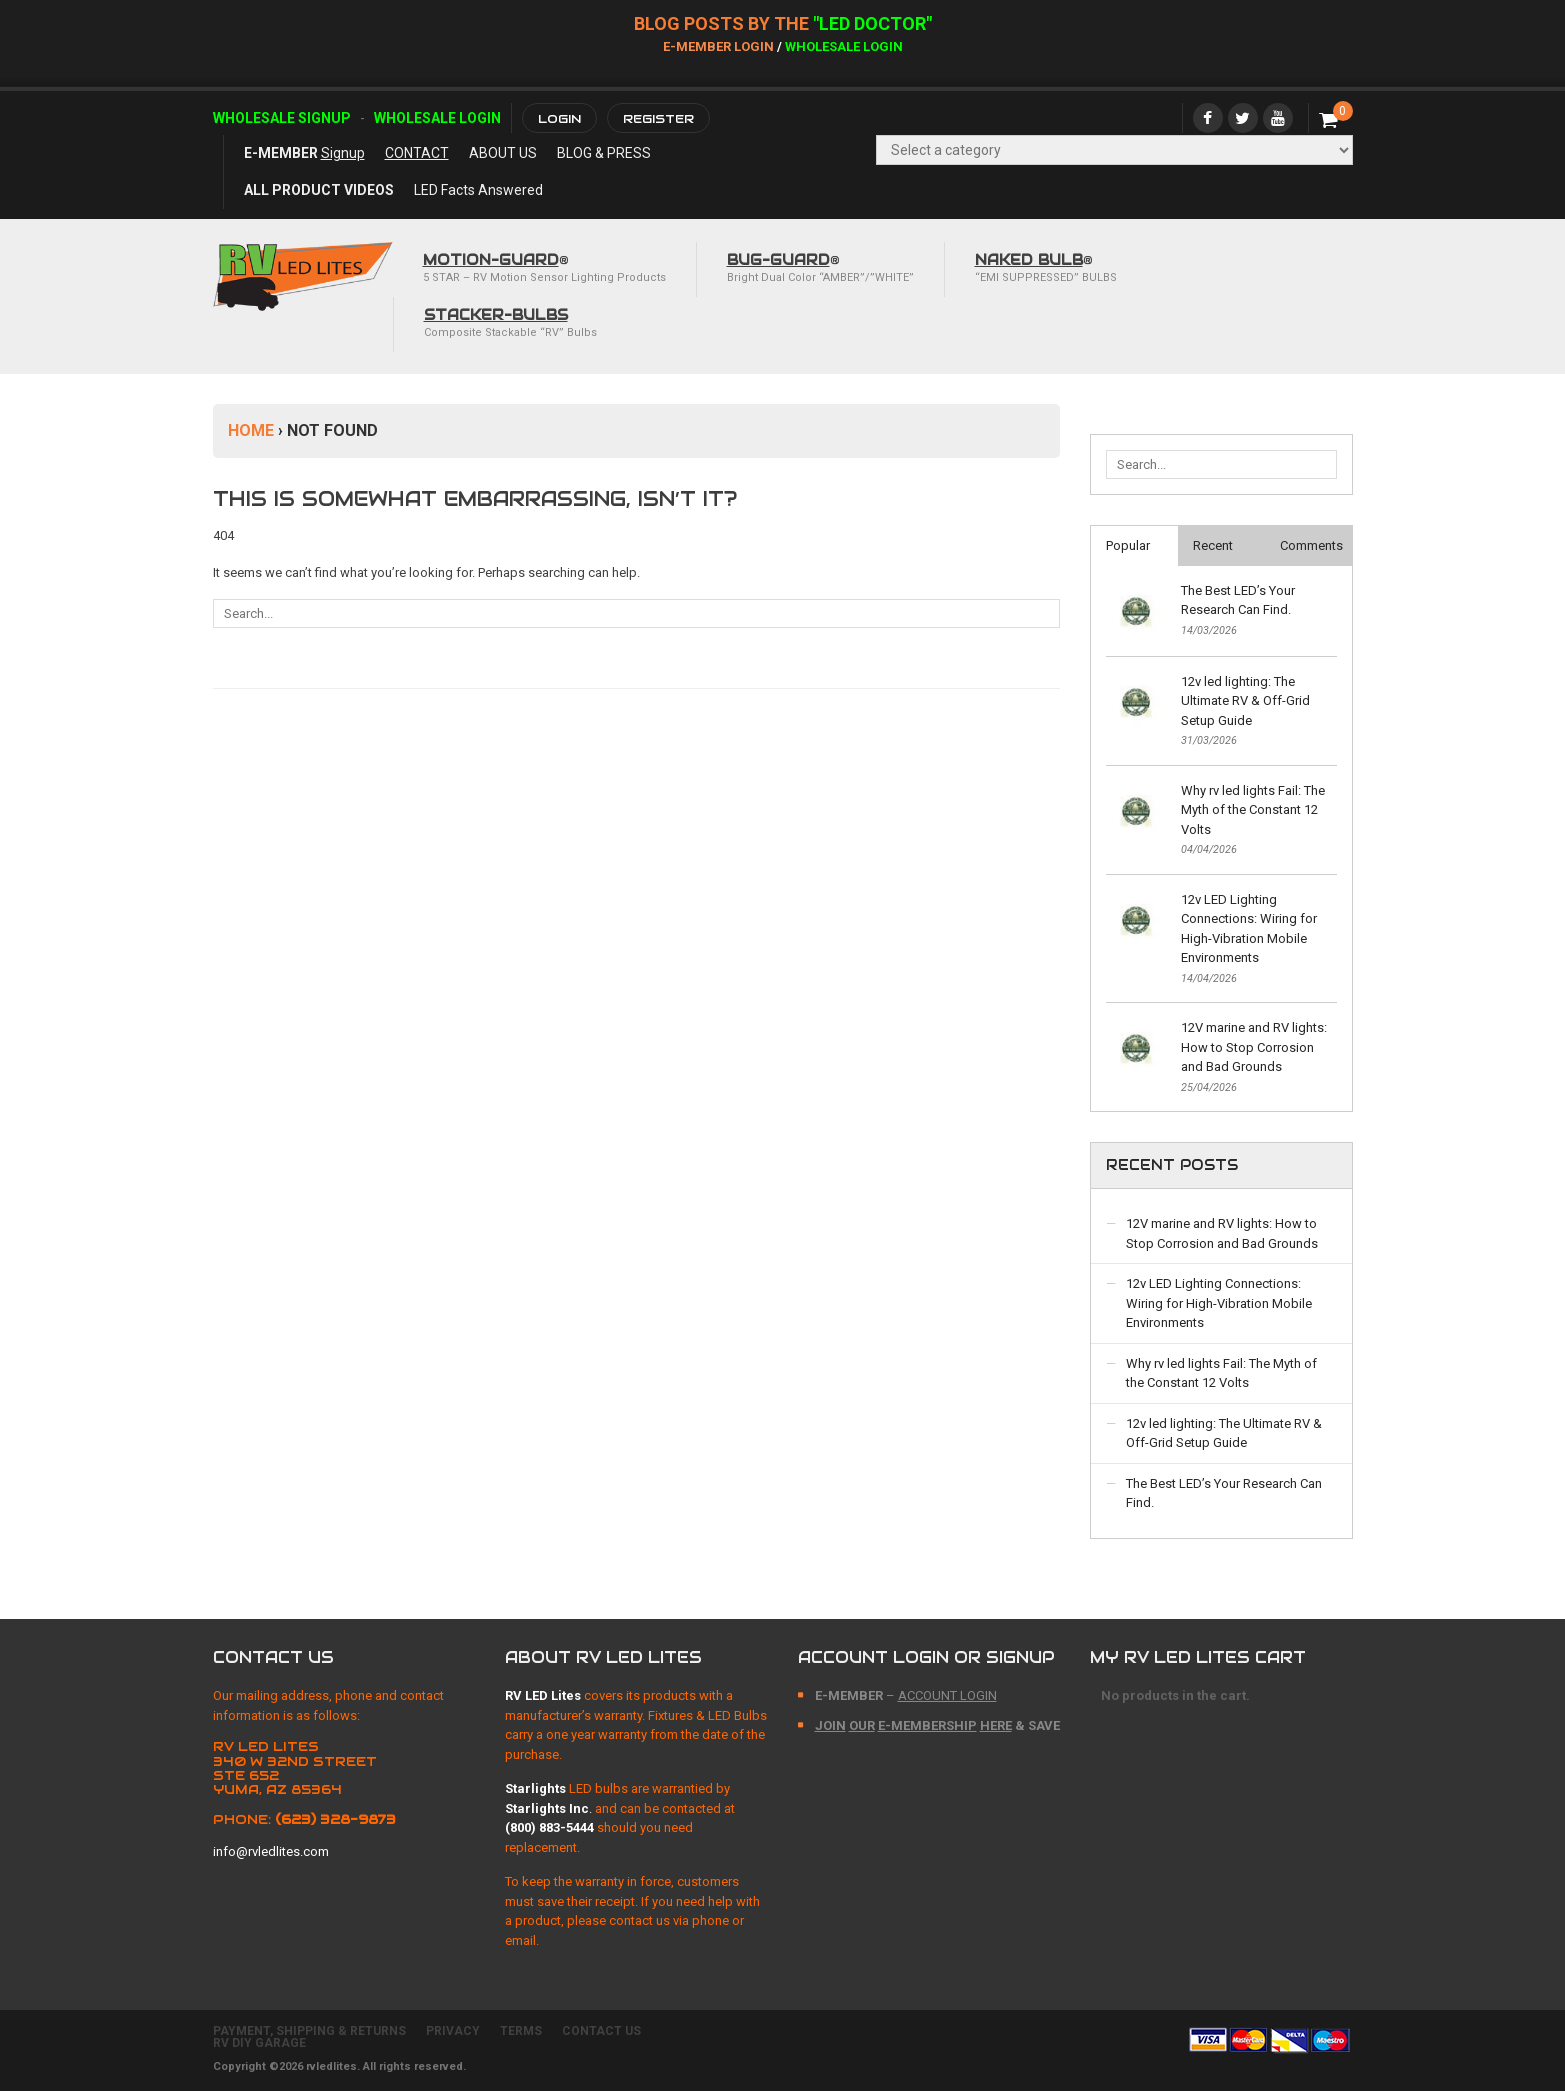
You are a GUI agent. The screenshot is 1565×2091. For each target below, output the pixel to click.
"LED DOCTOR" (872, 23)
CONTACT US (601, 2031)
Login (559, 118)
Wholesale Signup (282, 118)
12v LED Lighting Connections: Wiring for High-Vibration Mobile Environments (1249, 929)
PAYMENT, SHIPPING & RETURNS (309, 2031)
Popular (1128, 545)
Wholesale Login (844, 46)
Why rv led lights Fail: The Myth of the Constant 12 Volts (1253, 810)
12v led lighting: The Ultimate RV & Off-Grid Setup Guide (1245, 701)
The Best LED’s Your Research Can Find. (1238, 600)
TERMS (521, 2031)
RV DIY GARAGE (259, 2043)
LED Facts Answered (478, 190)
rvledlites (331, 2066)
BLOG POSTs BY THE (723, 23)
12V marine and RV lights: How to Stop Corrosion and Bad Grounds (1254, 1047)
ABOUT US (503, 153)
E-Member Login (718, 46)
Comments (1311, 545)
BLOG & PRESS (604, 153)
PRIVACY (453, 2031)
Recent (1213, 545)
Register (658, 118)
